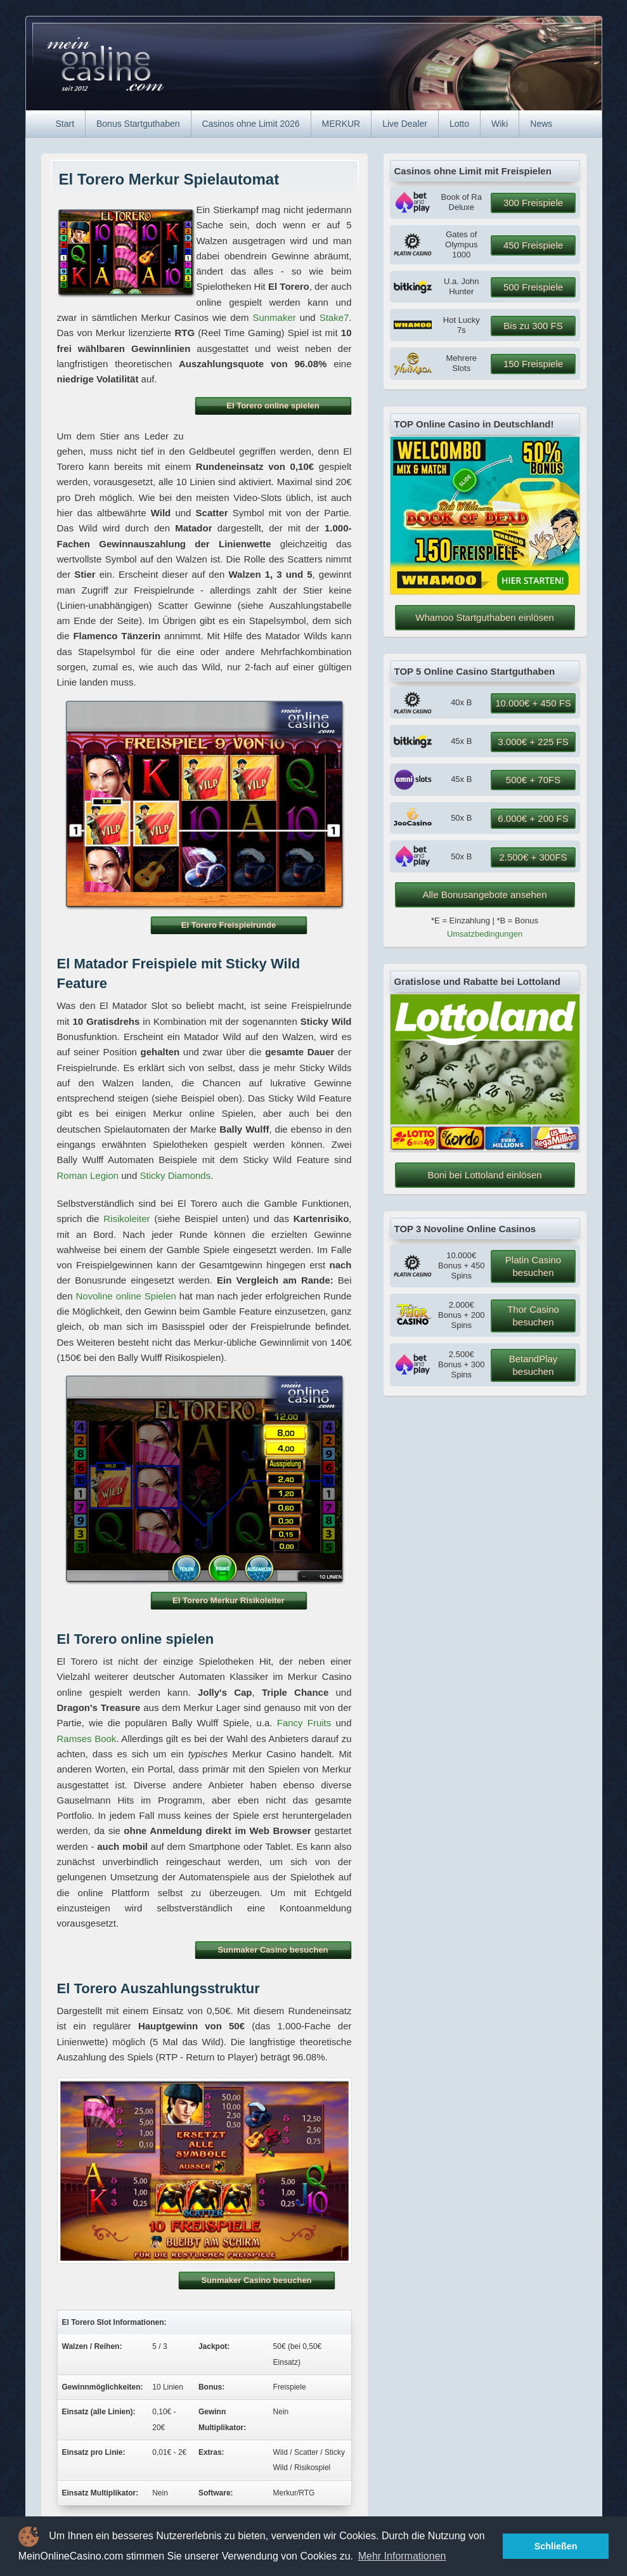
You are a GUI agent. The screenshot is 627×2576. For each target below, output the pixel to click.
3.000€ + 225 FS (533, 741)
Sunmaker (273, 317)
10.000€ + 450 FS (533, 703)
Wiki (499, 124)
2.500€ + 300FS (533, 857)
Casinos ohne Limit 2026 (250, 124)
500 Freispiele (533, 287)
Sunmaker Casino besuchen (272, 1950)
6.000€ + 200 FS (533, 818)
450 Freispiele (533, 245)
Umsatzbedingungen (484, 934)
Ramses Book (87, 1738)
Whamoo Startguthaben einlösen (484, 617)
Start (64, 124)
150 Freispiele (533, 363)
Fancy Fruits (304, 1722)
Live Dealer (404, 124)
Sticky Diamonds (174, 1175)
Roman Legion (88, 1175)
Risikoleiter (126, 1218)
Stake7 (334, 317)
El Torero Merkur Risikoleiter (228, 1600)
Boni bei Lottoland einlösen (484, 1174)
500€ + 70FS (533, 779)
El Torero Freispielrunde (228, 925)
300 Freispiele (533, 202)
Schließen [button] (556, 2546)
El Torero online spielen (272, 405)
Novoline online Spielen (126, 1296)
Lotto (459, 124)
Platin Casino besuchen (533, 1266)
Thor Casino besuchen (533, 1315)
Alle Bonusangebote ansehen (485, 894)
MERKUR (341, 124)
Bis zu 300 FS (532, 325)
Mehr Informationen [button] (402, 2556)
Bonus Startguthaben (138, 124)
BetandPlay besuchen (533, 1365)
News (541, 124)
